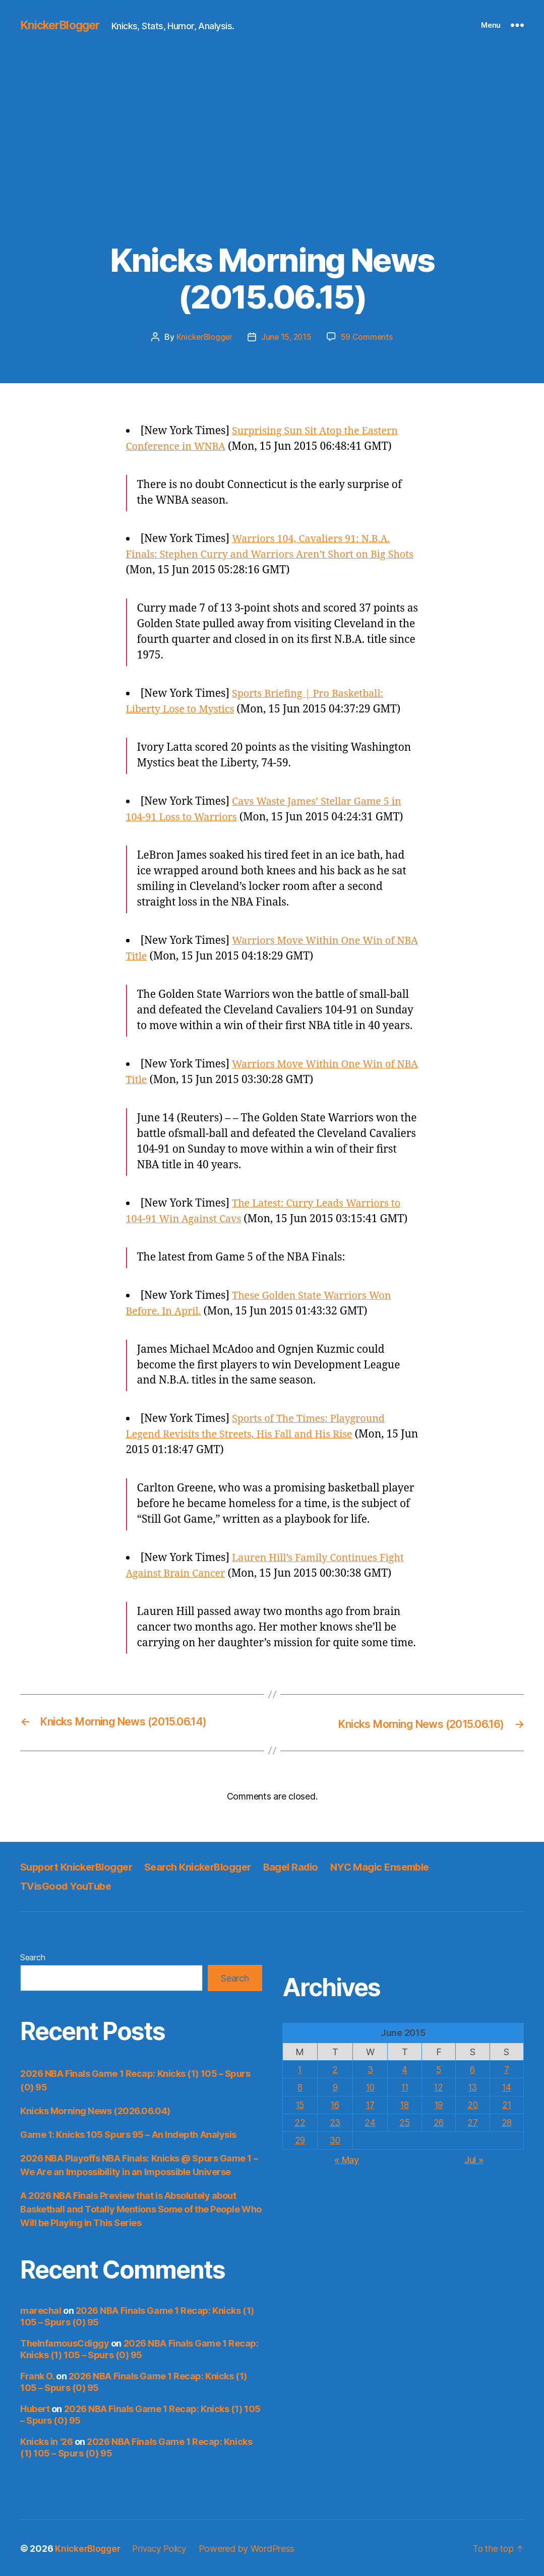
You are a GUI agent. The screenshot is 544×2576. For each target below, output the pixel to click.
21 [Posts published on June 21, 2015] (506, 2104)
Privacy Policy (164, 2547)
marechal (40, 2309)
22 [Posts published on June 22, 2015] (299, 2122)
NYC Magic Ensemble (401, 1866)
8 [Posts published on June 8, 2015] (300, 2086)
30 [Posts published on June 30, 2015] (334, 2139)
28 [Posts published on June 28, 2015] (506, 2122)
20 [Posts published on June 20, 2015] (472, 2104)
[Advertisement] (272, 166)
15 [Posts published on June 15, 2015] (299, 2104)
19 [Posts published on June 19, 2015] (438, 2104)
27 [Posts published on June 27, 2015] (472, 2122)
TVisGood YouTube (68, 1885)
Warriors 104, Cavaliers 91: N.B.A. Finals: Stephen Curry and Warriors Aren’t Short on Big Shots (264, 554)
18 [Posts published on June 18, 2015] (403, 2104)
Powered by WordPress (253, 2547)
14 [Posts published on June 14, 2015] (506, 2086)
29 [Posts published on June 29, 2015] (299, 2139)
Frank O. (37, 2375)
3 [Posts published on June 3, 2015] (369, 2068)
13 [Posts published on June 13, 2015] (472, 2086)
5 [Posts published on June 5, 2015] (438, 2068)
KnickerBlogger (62, 25)
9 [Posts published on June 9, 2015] (334, 2086)
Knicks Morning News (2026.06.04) (95, 2110)
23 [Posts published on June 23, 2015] (334, 2122)
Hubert (34, 2408)
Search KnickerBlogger (209, 1866)
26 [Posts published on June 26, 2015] (438, 2122)
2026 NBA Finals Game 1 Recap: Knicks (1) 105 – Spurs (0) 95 (139, 2348)
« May (346, 2158)
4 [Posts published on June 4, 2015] (403, 2068)
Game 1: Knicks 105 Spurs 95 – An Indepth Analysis (128, 2133)
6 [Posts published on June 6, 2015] (472, 2068)
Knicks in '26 (46, 2440)
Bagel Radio (307, 1866)
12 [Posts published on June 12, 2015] (438, 2086)
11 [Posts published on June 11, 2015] (403, 2086)
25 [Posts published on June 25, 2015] (403, 2122)
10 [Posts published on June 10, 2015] (369, 2086)
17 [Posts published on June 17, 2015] (369, 2104)
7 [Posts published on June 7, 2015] (506, 2068)
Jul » (473, 2158)
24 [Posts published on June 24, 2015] (369, 2122)
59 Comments (368, 337)
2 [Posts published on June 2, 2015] (334, 2068)
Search (32, 1956)
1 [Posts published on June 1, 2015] (299, 2068)
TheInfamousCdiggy (64, 2342)
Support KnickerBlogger (80, 1866)
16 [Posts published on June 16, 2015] (334, 2104)
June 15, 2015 (287, 337)
